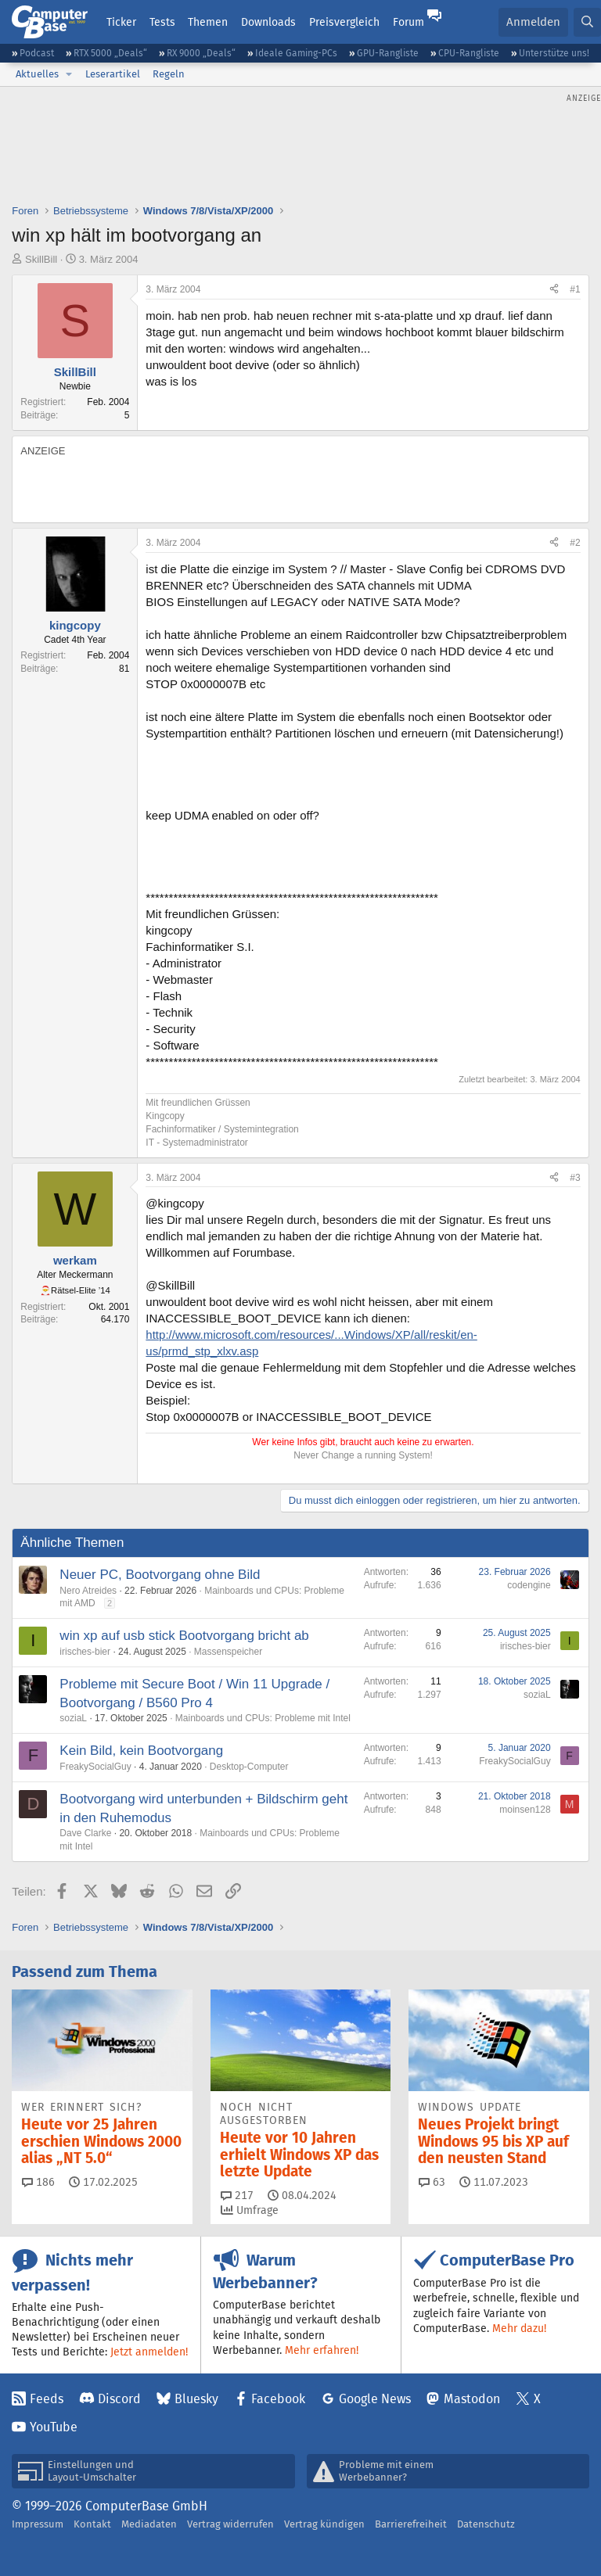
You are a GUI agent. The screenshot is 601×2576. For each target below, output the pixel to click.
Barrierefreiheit (411, 2524)
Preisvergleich (344, 22)
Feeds (46, 2399)
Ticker (121, 22)
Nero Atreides (88, 1590)
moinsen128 (524, 1809)
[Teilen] (554, 290)
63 (432, 2182)
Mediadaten (149, 2524)
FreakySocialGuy (95, 1766)
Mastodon (472, 2399)
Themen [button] (208, 22)
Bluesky (196, 2399)
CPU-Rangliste (468, 52)
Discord (119, 2399)
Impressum (37, 2524)
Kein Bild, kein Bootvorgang (141, 1750)
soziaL (73, 1718)
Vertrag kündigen (324, 2524)
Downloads (268, 22)
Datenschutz (486, 2524)
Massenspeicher (228, 1651)
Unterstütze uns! (554, 52)
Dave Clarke (85, 1833)
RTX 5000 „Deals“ (110, 52)
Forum (408, 22)
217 (237, 2195)
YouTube (53, 2427)
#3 (575, 1177)
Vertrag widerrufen (230, 2524)
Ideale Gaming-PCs (296, 52)
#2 (575, 542)
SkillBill (41, 259)
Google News (375, 2399)
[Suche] (587, 22)
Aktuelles (37, 73)
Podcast (37, 52)
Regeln (169, 73)
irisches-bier (84, 1651)
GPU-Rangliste (388, 52)
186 (38, 2182)
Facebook (278, 2399)
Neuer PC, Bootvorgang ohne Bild (159, 1574)
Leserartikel (112, 73)
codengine (528, 1585)
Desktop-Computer (249, 1766)
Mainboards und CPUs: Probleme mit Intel (263, 1718)
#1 (575, 289)
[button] (69, 74)
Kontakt (92, 2524)
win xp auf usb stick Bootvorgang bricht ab (183, 1635)
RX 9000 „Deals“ (201, 52)
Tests (162, 22)
